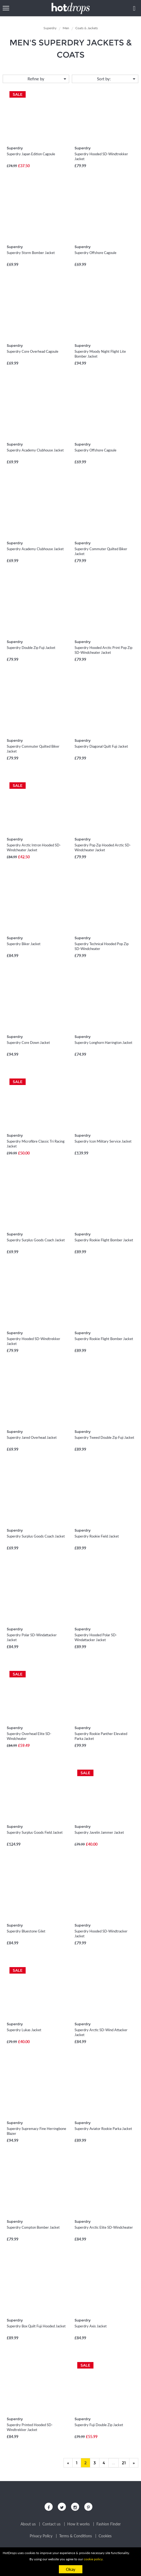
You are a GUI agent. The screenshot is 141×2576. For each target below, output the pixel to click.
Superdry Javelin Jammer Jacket (99, 1832)
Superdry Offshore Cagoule (95, 252)
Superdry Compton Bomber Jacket (33, 2227)
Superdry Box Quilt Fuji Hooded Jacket (36, 2326)
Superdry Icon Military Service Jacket (103, 1141)
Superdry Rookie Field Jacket (97, 1536)
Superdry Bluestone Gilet (26, 1931)
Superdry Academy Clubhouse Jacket (35, 450)
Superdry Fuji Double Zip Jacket (99, 2425)
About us (28, 2524)
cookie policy (93, 2559)
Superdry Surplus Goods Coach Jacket (36, 1240)
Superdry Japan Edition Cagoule (31, 154)
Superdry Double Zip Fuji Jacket (31, 647)
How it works (78, 2524)
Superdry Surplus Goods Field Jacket (35, 1832)
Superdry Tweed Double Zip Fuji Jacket (104, 1437)
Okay (70, 2569)
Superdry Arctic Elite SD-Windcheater (104, 2227)
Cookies (105, 2536)
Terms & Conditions (75, 2536)
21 (124, 2462)
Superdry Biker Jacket (24, 944)
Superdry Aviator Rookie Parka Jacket (103, 2128)
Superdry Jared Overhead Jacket (32, 1437)
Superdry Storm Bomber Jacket (31, 252)
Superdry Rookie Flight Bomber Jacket (104, 1240)
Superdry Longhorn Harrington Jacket (103, 1042)
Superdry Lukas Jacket (24, 2030)
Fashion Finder (108, 2524)
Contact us (51, 2524)
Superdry (15, 148)
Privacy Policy (41, 2536)
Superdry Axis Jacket (91, 2326)
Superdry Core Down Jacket (28, 1042)
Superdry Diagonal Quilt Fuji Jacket (101, 746)
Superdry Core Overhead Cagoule (32, 351)
